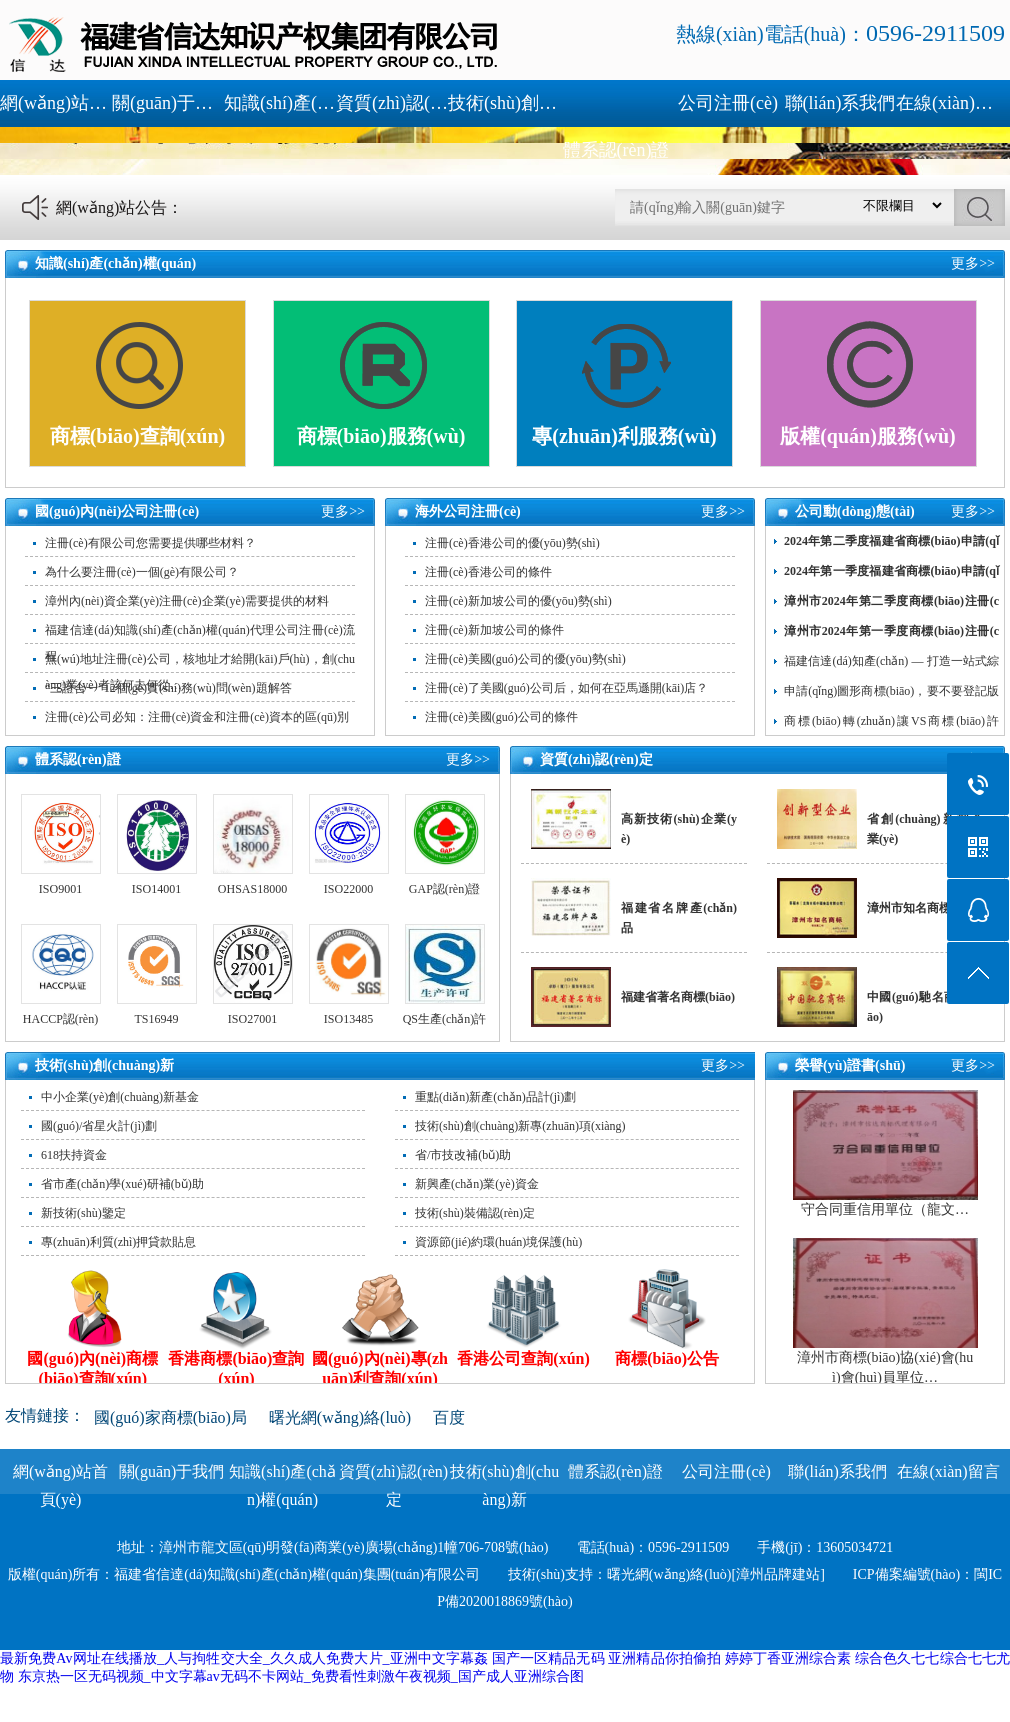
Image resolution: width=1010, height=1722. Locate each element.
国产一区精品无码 (548, 1658)
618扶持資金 (74, 1155)
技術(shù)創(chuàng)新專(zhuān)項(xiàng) (520, 1126)
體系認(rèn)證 (616, 150)
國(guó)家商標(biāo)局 (170, 1417)
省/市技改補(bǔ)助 (463, 1155)
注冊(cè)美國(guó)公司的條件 (501, 717)
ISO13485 (348, 1019)
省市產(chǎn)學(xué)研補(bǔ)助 (122, 1184)
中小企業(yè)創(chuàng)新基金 (120, 1097)
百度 (449, 1417)
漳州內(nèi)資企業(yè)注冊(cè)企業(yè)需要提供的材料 (187, 601)
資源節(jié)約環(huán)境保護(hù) (498, 1242)
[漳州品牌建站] (778, 1574)
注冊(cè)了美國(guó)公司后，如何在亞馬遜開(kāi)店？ (566, 688)
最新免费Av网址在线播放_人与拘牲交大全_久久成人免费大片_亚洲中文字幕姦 (244, 1658)
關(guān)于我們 (168, 103)
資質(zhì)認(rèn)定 (392, 103)
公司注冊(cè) (728, 103)
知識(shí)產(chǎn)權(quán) (280, 103)
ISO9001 (60, 889)
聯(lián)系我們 (840, 103)
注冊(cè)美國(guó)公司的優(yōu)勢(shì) (525, 659)
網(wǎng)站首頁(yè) (56, 103)
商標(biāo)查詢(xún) (138, 436)
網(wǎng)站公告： (119, 207)
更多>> (973, 263)
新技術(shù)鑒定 (83, 1213)
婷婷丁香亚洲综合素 (788, 1658)
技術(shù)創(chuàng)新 (504, 103)
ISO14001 (156, 889)
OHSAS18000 (252, 889)
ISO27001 (252, 1019)
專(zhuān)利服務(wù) (624, 436)
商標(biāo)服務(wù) (381, 436)
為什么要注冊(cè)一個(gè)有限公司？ (142, 572)
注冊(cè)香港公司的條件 (488, 572)
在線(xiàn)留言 (952, 103)
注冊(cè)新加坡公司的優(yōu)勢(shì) (518, 601)
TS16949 (156, 1019)
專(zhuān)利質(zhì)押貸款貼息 (118, 1242)
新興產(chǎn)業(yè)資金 (477, 1184)
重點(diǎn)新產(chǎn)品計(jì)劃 (495, 1097)
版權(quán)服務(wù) (868, 436)
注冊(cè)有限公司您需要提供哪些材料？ (150, 543)
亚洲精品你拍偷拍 (664, 1658)
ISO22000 (348, 889)
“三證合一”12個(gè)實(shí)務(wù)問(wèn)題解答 (168, 688)
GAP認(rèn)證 (444, 889)
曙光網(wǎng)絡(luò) (340, 1417)
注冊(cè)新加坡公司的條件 (494, 630)
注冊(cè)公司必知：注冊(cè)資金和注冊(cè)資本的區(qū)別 (197, 717)
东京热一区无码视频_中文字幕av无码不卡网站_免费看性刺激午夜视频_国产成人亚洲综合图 (301, 1676)
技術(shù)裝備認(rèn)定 (475, 1213)
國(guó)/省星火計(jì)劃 (99, 1126)
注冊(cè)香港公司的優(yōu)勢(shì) (512, 543)
